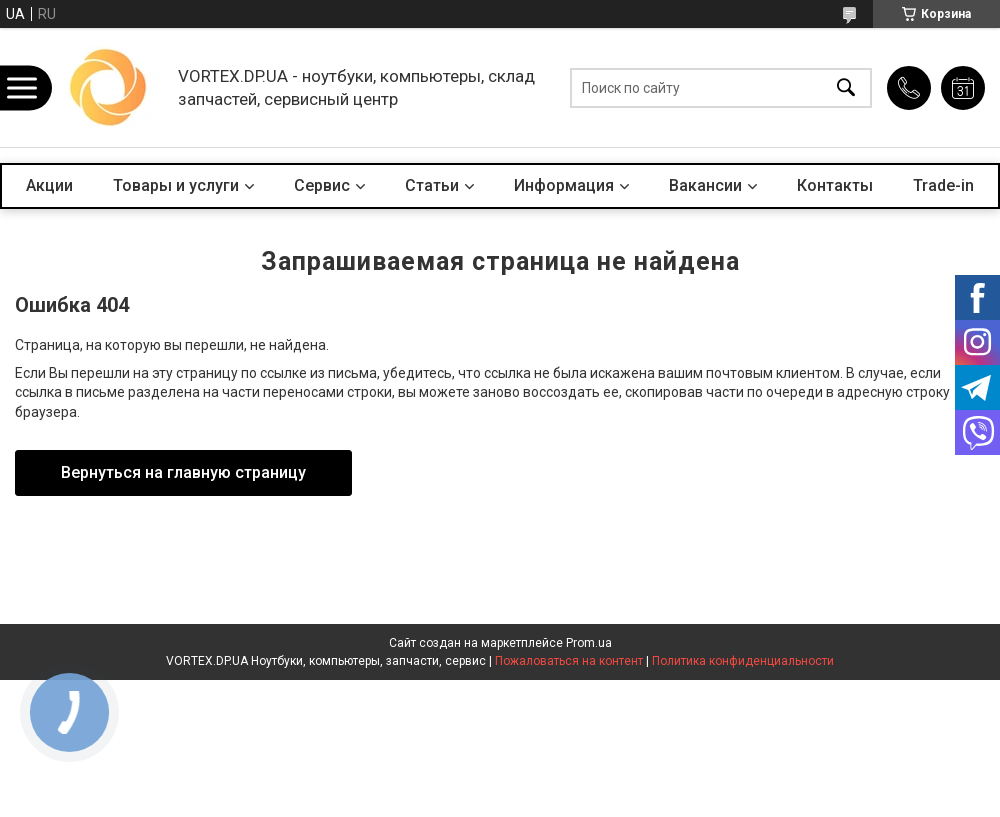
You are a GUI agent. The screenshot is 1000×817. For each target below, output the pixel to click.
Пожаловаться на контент (569, 661)
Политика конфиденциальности (743, 661)
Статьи (432, 185)
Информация (564, 185)
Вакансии (705, 185)
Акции (49, 185)
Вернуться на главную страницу (183, 472)
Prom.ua (589, 643)
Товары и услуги (176, 185)
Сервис (322, 185)
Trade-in (943, 185)
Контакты (835, 185)
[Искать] (846, 87)
